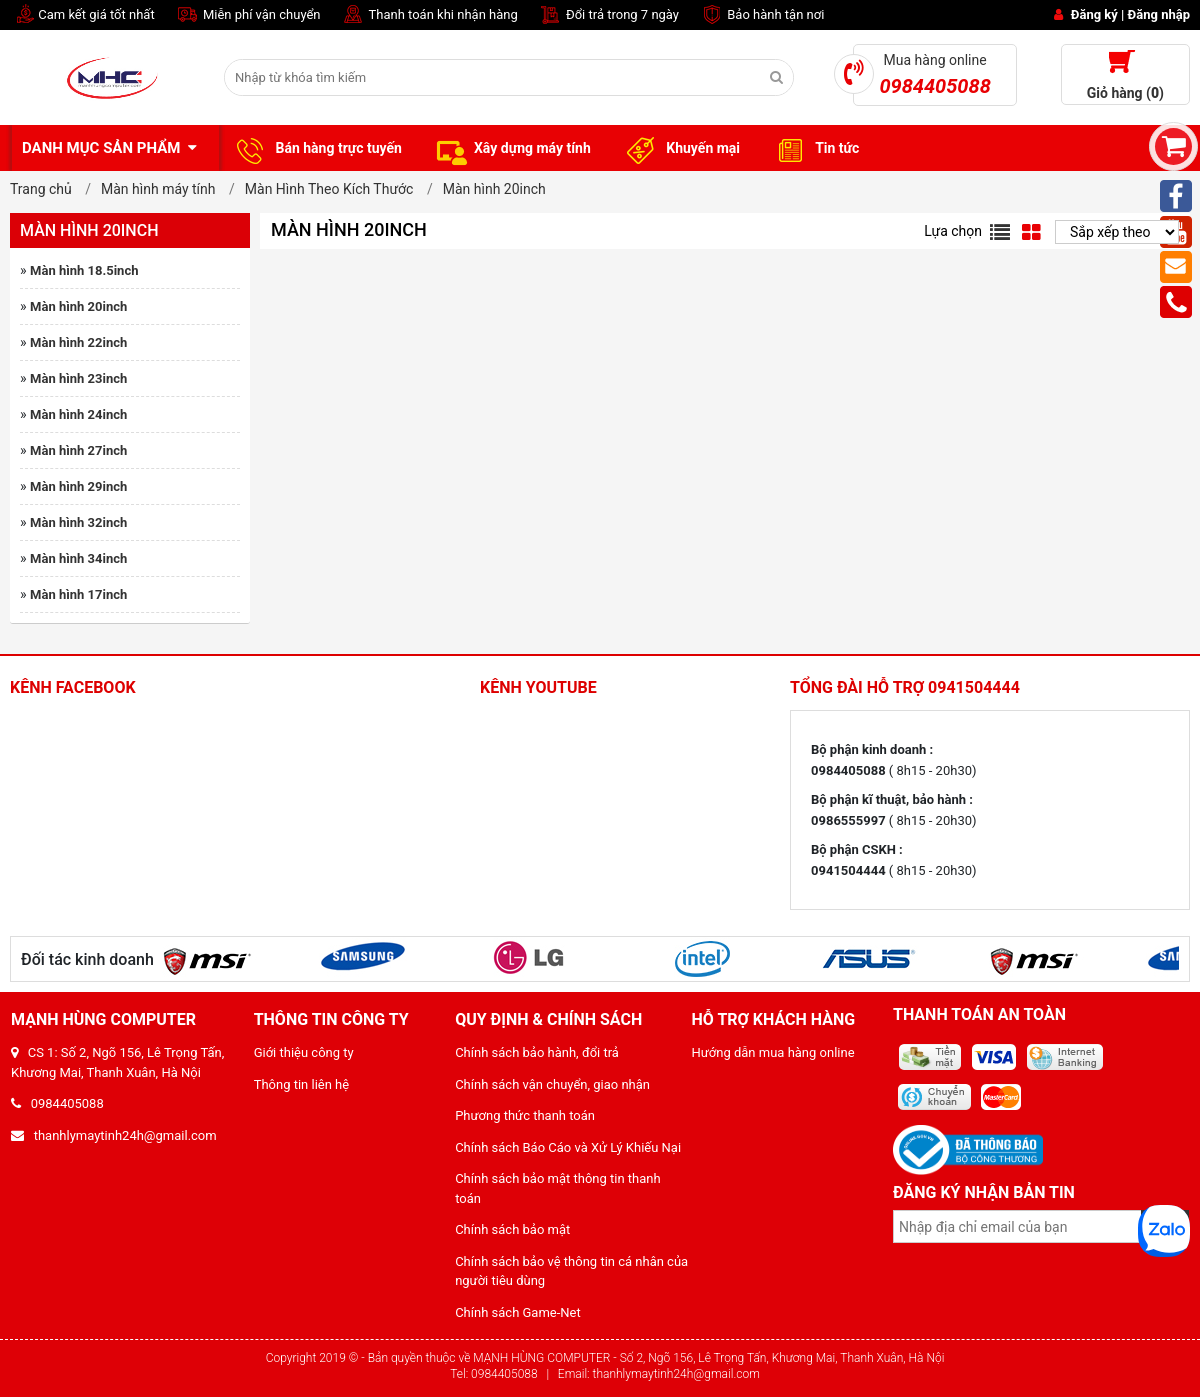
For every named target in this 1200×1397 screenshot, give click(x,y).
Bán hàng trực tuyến (316, 149)
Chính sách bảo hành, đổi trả (537, 1052)
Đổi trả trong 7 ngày (608, 15)
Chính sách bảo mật (512, 1229)
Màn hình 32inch (78, 522)
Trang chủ (41, 189)
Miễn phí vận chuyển (248, 15)
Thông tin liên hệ (302, 1084)
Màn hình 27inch (78, 450)
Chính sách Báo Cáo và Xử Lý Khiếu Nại (568, 1147)
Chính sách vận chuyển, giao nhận (552, 1084)
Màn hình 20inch (78, 306)
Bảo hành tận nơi (761, 15)
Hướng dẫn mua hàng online (773, 1052)
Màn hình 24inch (78, 414)
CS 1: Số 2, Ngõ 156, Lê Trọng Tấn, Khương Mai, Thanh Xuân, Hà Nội (117, 1062)
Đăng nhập (1159, 14)
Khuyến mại (680, 149)
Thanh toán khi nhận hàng (429, 15)
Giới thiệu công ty (304, 1052)
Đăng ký (1094, 14)
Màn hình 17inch (78, 594)
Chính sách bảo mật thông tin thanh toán (558, 1188)
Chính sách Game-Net (518, 1312)
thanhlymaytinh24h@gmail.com (114, 1135)
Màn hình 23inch (78, 378)
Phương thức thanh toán (525, 1115)
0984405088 (57, 1103)
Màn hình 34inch (78, 558)
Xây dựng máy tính (511, 149)
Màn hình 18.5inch (84, 270)
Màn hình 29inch (78, 486)
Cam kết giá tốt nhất (82, 15)
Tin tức (814, 149)
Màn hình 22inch (78, 342)
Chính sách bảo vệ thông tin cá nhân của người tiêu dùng (571, 1271)
